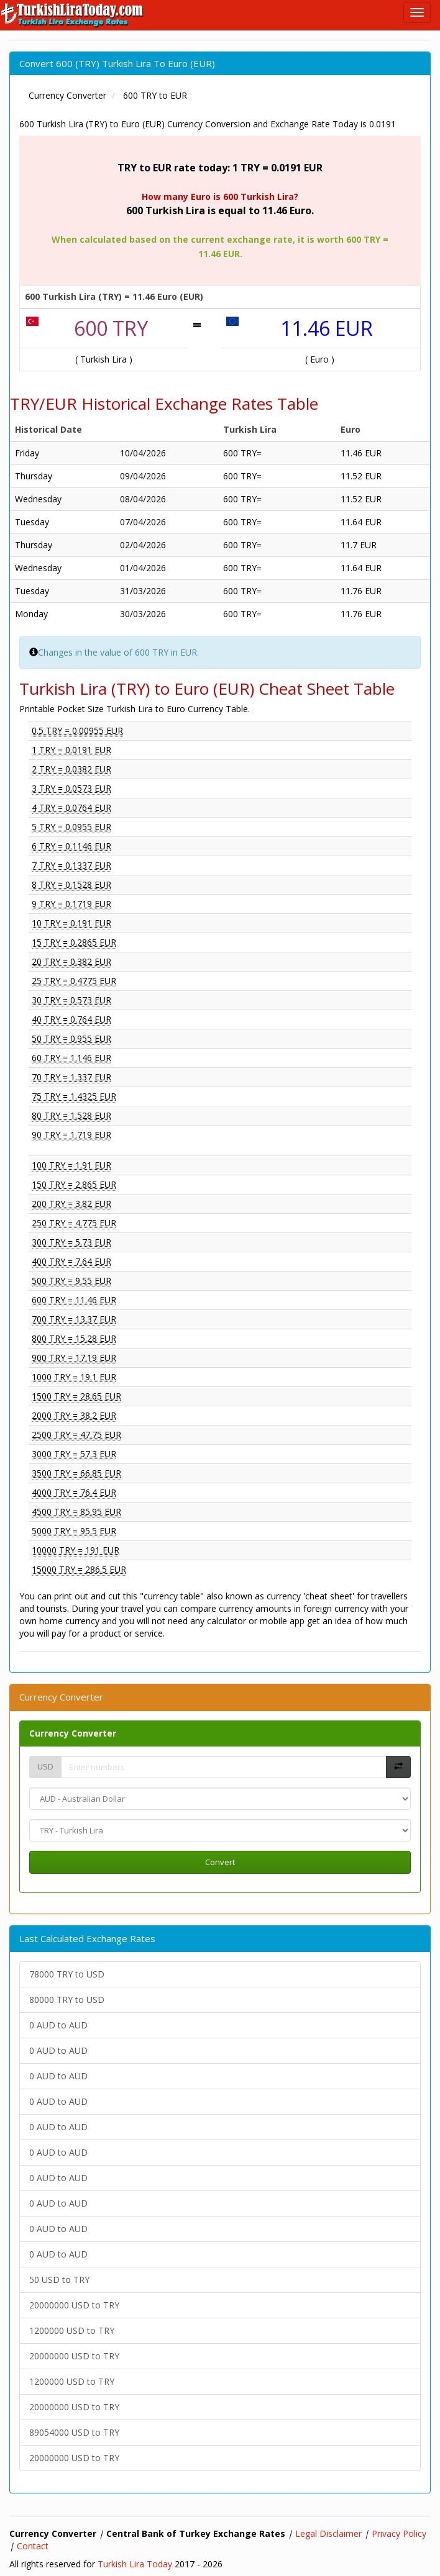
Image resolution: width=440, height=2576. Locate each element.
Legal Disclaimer (328, 2533)
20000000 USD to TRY (74, 2305)
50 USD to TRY (59, 2279)
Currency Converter (72, 1733)
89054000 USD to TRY (74, 2432)
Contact (32, 2546)
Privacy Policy (399, 2533)
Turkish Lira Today (135, 2564)
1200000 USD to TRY (71, 2330)
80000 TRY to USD (66, 1999)
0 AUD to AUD (58, 2025)
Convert (220, 1862)
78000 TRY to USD (66, 1974)
